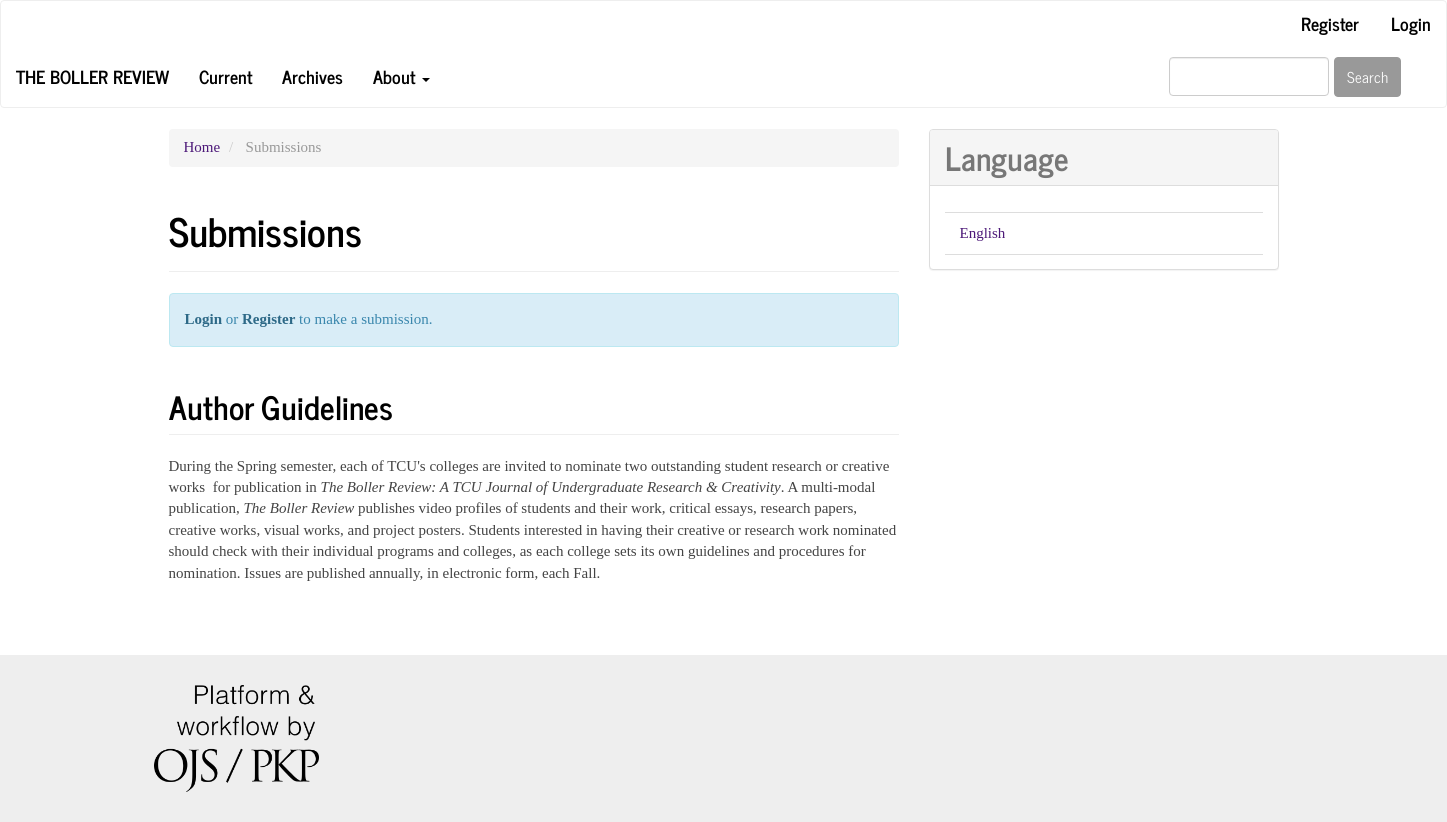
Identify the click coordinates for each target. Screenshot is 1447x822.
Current (225, 76)
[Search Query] (1249, 76)
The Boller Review (92, 76)
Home (202, 147)
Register (1330, 23)
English (983, 233)
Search (1367, 76)
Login (1411, 23)
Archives (312, 76)
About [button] (401, 76)
